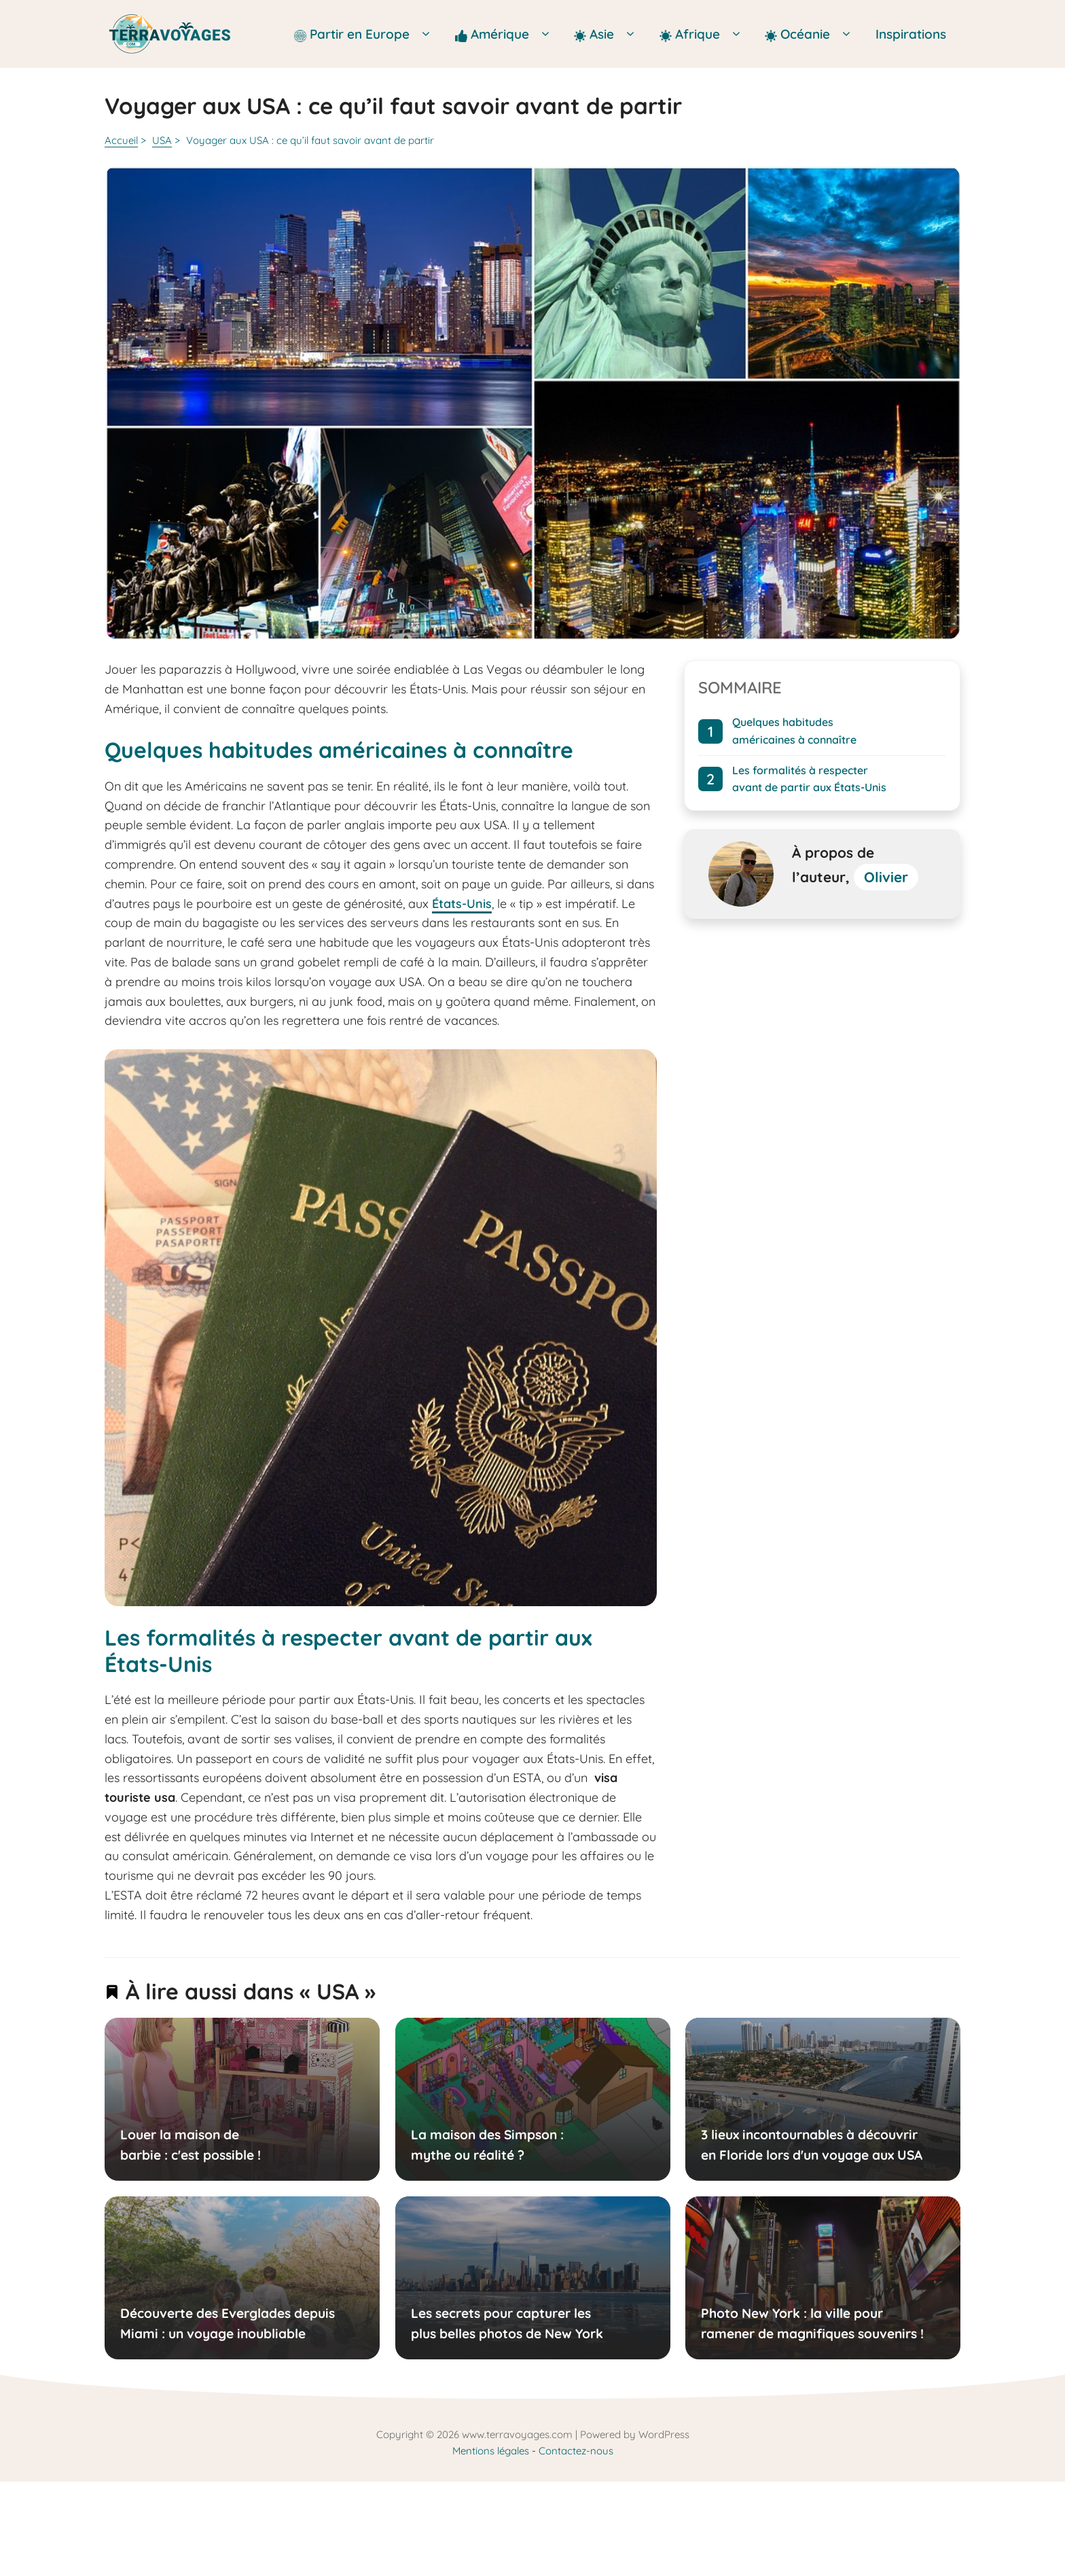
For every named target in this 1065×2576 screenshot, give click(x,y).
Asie (609, 34)
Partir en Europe (367, 34)
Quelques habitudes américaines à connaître (794, 730)
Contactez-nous (576, 2450)
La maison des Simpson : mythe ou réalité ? (486, 2144)
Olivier (886, 877)
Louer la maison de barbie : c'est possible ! (190, 2144)
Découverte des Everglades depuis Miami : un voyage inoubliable (227, 2322)
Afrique (705, 34)
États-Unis (462, 903)
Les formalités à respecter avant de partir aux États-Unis (809, 779)
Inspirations (911, 34)
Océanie (813, 34)
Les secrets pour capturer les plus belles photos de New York (506, 2322)
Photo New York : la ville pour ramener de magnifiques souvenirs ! (812, 2322)
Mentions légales (490, 2450)
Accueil (121, 140)
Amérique (507, 34)
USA (162, 140)
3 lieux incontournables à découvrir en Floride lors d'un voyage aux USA (811, 2144)
